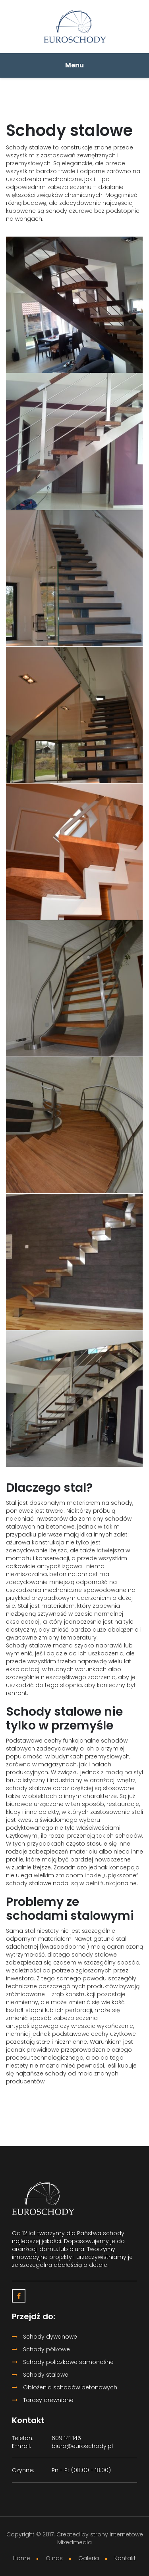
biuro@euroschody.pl (82, 2446)
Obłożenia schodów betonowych (64, 2387)
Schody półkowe (41, 2349)
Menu (74, 65)
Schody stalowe (40, 2375)
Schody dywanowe (44, 2337)
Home (21, 2558)
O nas (54, 2558)
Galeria (88, 2558)
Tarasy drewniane (43, 2400)
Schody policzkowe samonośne (63, 2362)
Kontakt (125, 2558)
